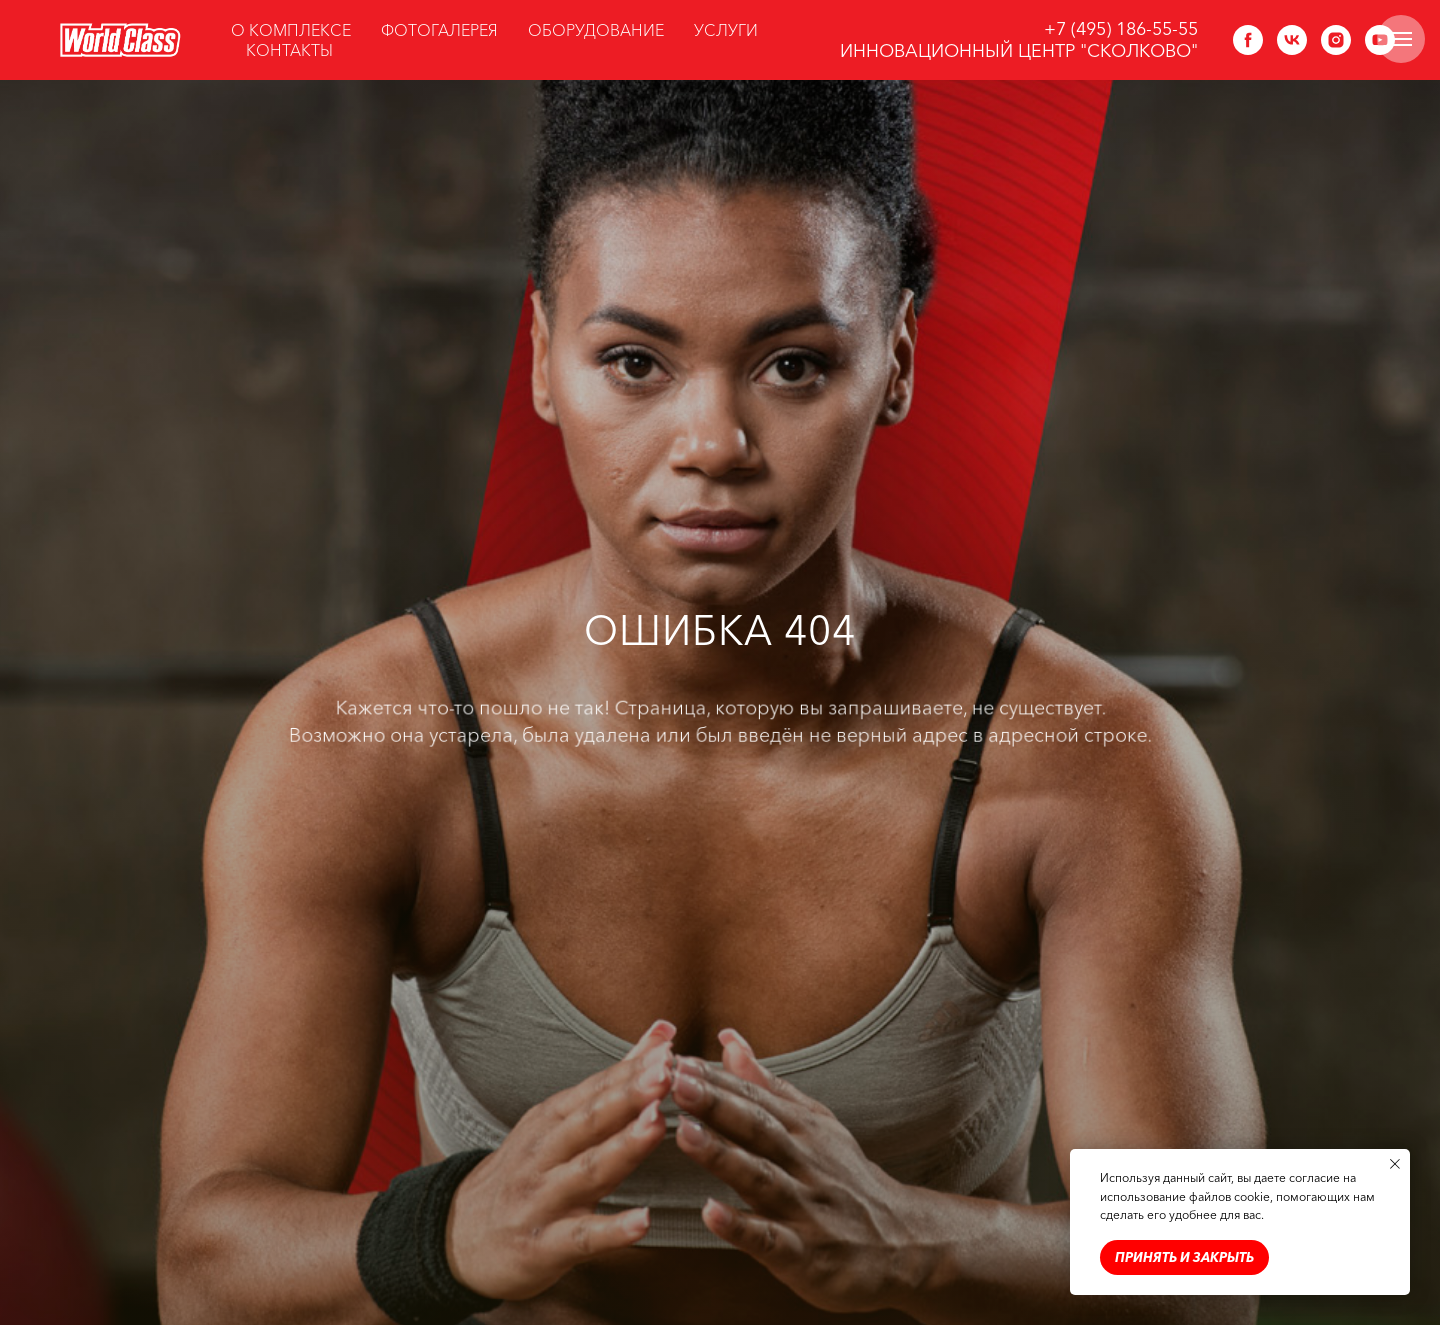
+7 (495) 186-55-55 (1121, 29)
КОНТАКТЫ (289, 50)
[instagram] (1336, 40)
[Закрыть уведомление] (1395, 1164)
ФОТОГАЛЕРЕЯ (439, 30)
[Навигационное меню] (1401, 39)
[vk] (1292, 40)
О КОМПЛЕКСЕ (291, 30)
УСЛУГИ (726, 30)
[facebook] (1248, 40)
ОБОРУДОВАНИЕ (596, 30)
